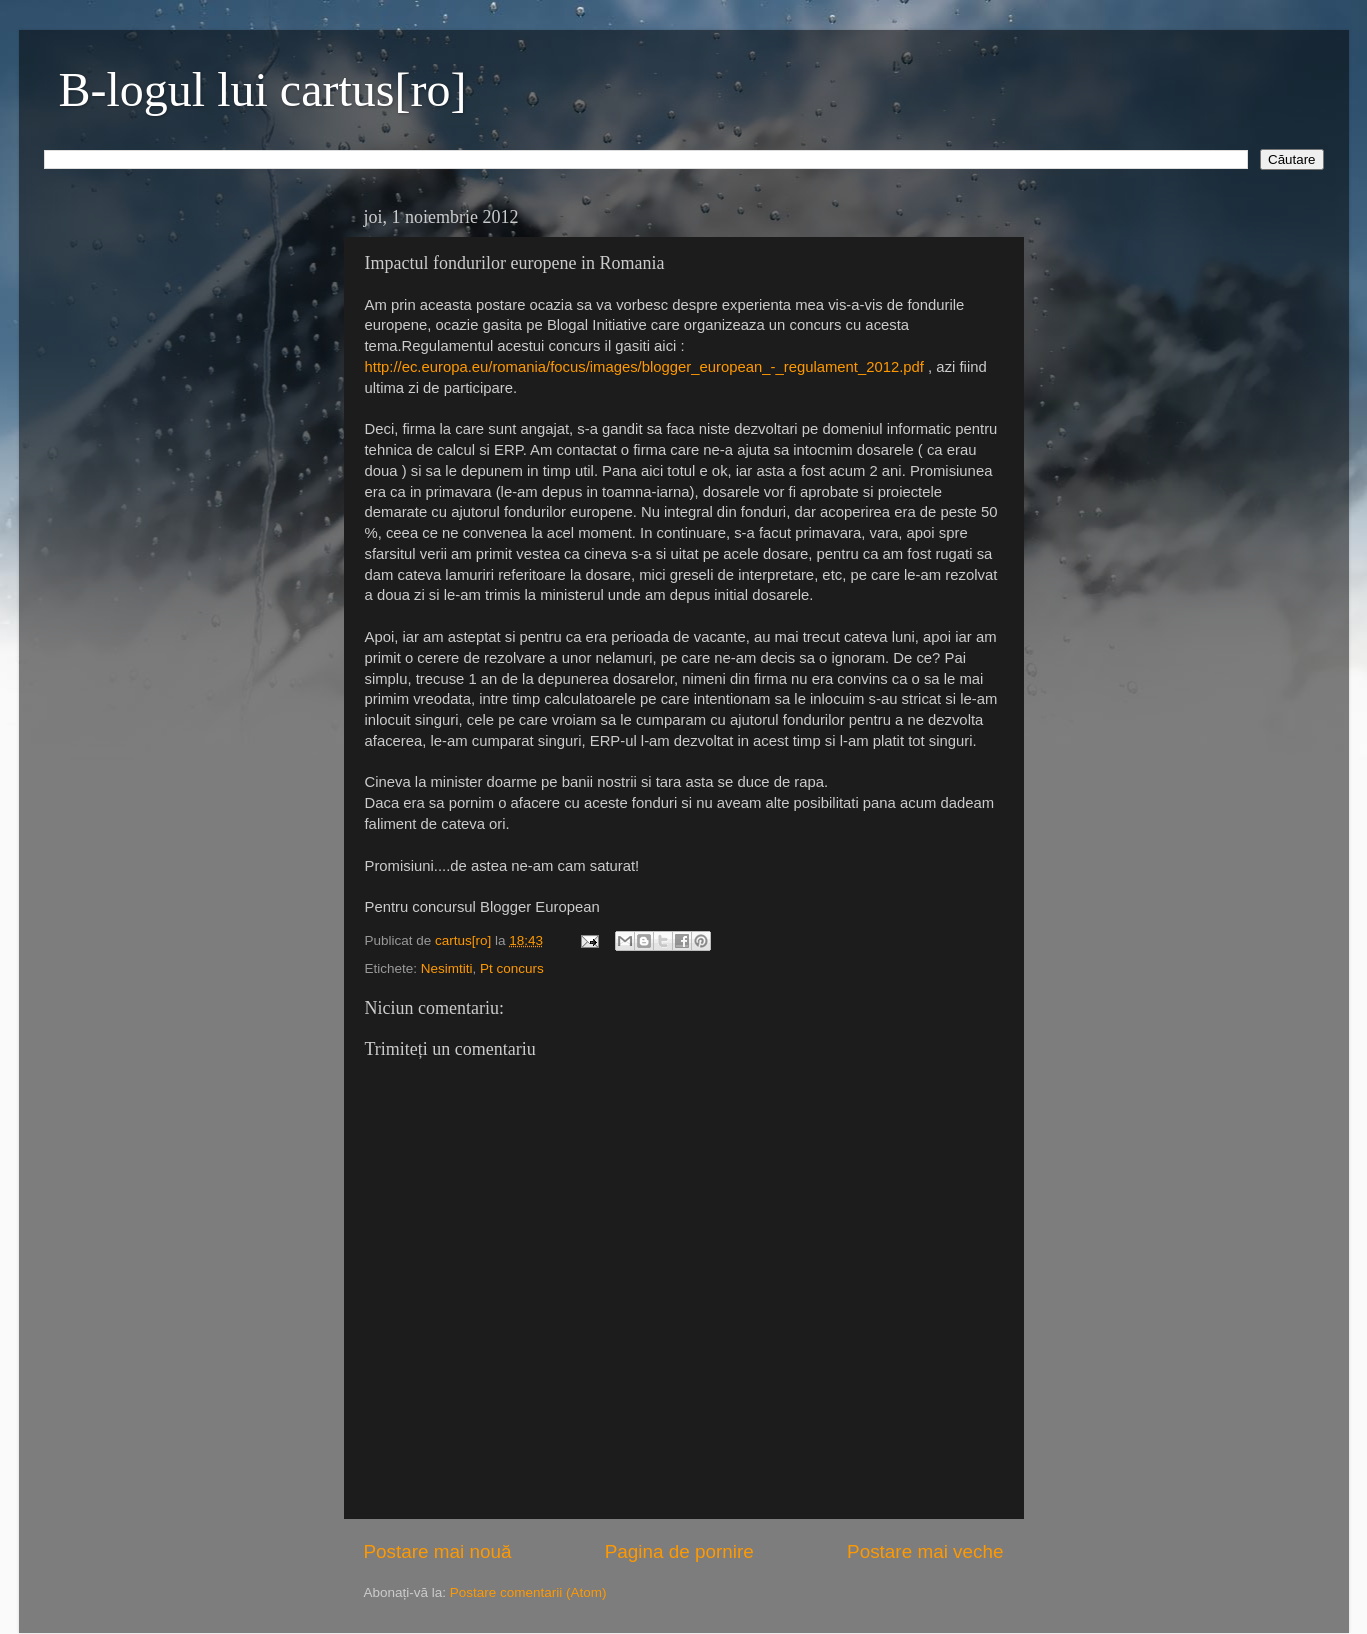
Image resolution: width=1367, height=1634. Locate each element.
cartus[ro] (465, 940)
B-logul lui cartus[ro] (263, 89)
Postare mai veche (925, 1551)
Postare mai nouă (438, 1551)
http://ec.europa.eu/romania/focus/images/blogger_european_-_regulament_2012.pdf (645, 367)
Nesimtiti (447, 968)
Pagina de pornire (679, 1551)
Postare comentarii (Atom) (528, 1592)
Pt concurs (512, 968)
